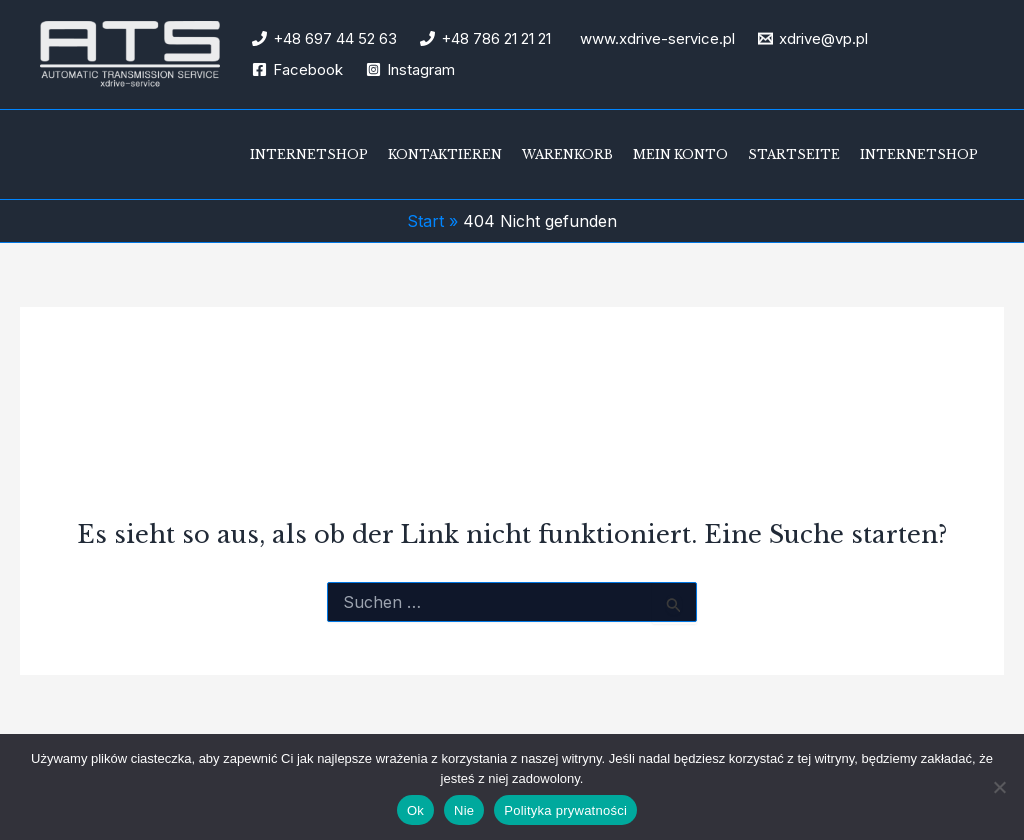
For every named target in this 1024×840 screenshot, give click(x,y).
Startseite (794, 154)
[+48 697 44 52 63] (324, 38)
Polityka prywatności (565, 810)
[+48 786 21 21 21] (485, 38)
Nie (464, 810)
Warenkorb (567, 154)
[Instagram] (410, 69)
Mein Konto (680, 154)
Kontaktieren (445, 154)
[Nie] (999, 787)
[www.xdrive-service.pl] (654, 38)
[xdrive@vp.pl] (813, 38)
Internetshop (309, 154)
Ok (415, 810)
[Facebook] (297, 69)
